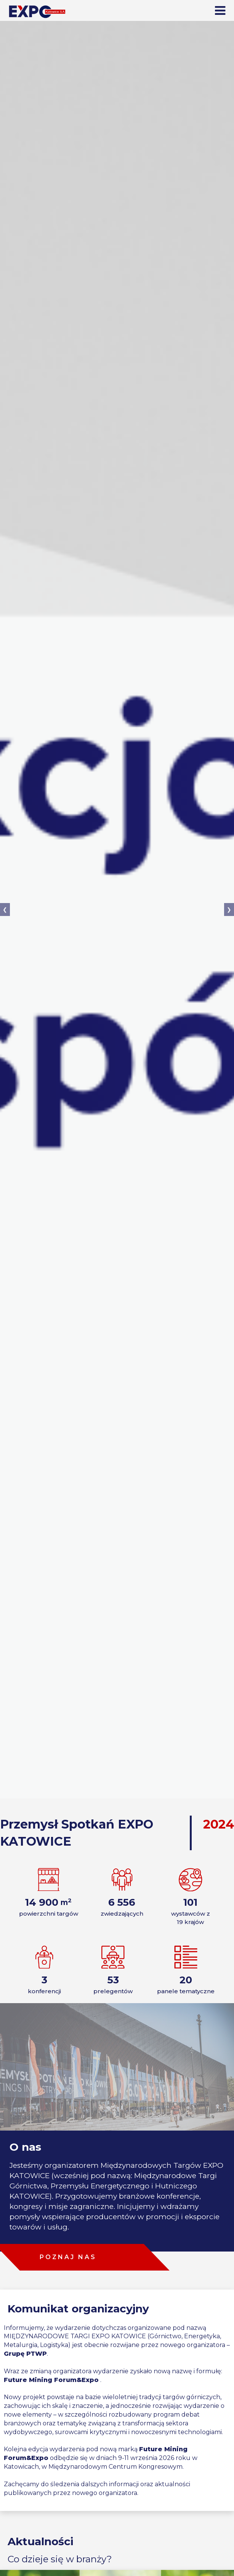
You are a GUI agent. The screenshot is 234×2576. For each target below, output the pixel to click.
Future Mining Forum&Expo (51, 2380)
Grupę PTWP (25, 2353)
